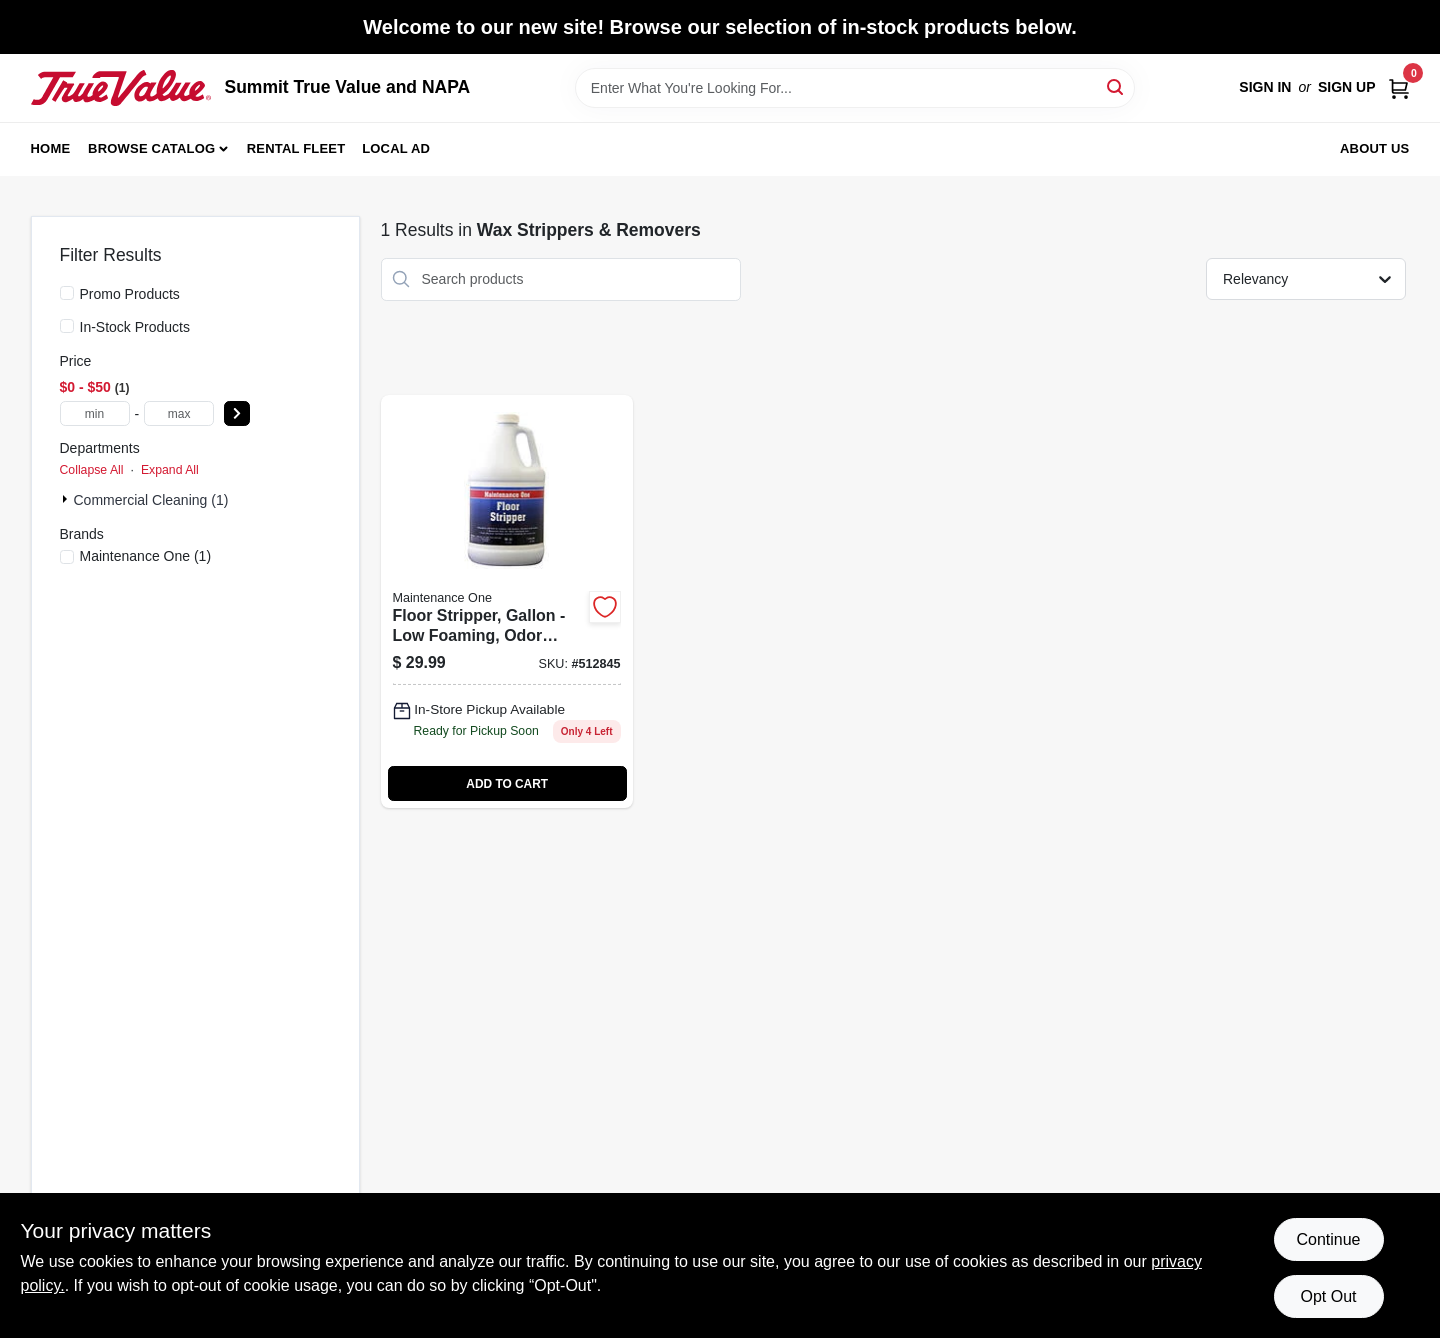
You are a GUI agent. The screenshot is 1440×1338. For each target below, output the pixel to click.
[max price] (179, 413)
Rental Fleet (296, 148)
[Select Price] (237, 413)
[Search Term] (855, 88)
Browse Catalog (151, 148)
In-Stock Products (135, 327)
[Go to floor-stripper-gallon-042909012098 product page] (507, 602)
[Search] (1116, 86)
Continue (1328, 1239)
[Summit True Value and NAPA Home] (121, 88)
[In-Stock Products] (67, 326)
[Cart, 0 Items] (1399, 87)
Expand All (170, 470)
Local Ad (396, 148)
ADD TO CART (507, 784)
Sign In (1265, 87)
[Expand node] (67, 499)
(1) (146, 556)
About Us (1375, 148)
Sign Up (1347, 87)
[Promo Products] (67, 293)
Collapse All (92, 470)
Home (51, 148)
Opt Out (1328, 1296)
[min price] (95, 413)
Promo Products (130, 294)
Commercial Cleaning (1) (151, 500)
